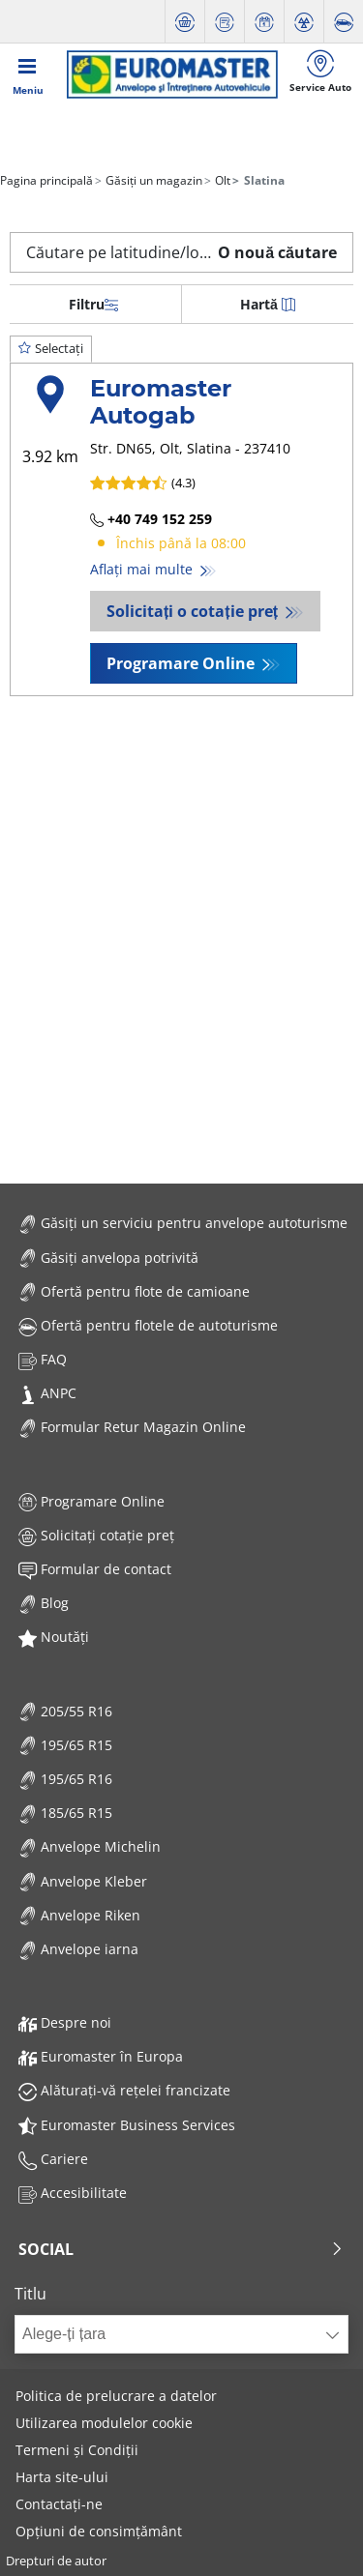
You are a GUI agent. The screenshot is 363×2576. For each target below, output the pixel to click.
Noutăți (53, 1636)
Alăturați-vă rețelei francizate (124, 2090)
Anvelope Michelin (89, 1846)
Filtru (93, 304)
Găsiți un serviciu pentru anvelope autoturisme (183, 1223)
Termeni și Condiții (76, 2450)
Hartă (267, 304)
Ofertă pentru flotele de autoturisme (148, 1325)
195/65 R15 (65, 1745)
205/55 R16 (65, 1711)
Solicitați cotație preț (96, 1535)
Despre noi (64, 2022)
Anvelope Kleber (82, 1881)
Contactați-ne (59, 2504)
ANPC (47, 1393)
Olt (221, 180)
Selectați (50, 348)
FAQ (42, 1359)
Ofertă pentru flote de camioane (134, 1291)
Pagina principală (46, 180)
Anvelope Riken (79, 1915)
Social (181, 2249)
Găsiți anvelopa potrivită (108, 1257)
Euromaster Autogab (160, 402)
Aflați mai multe (143, 569)
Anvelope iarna (78, 1949)
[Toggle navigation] (28, 74)
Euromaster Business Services (126, 2125)
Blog (43, 1603)
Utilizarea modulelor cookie (104, 2423)
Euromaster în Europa (100, 2056)
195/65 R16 (65, 1779)
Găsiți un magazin (152, 180)
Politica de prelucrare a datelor (116, 2395)
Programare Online (182, 663)
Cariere (53, 2159)
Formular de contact (94, 1569)
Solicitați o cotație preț (194, 611)
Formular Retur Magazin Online (132, 1427)
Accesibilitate (72, 2192)
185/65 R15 (65, 1812)
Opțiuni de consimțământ (98, 2531)
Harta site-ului (61, 2477)
